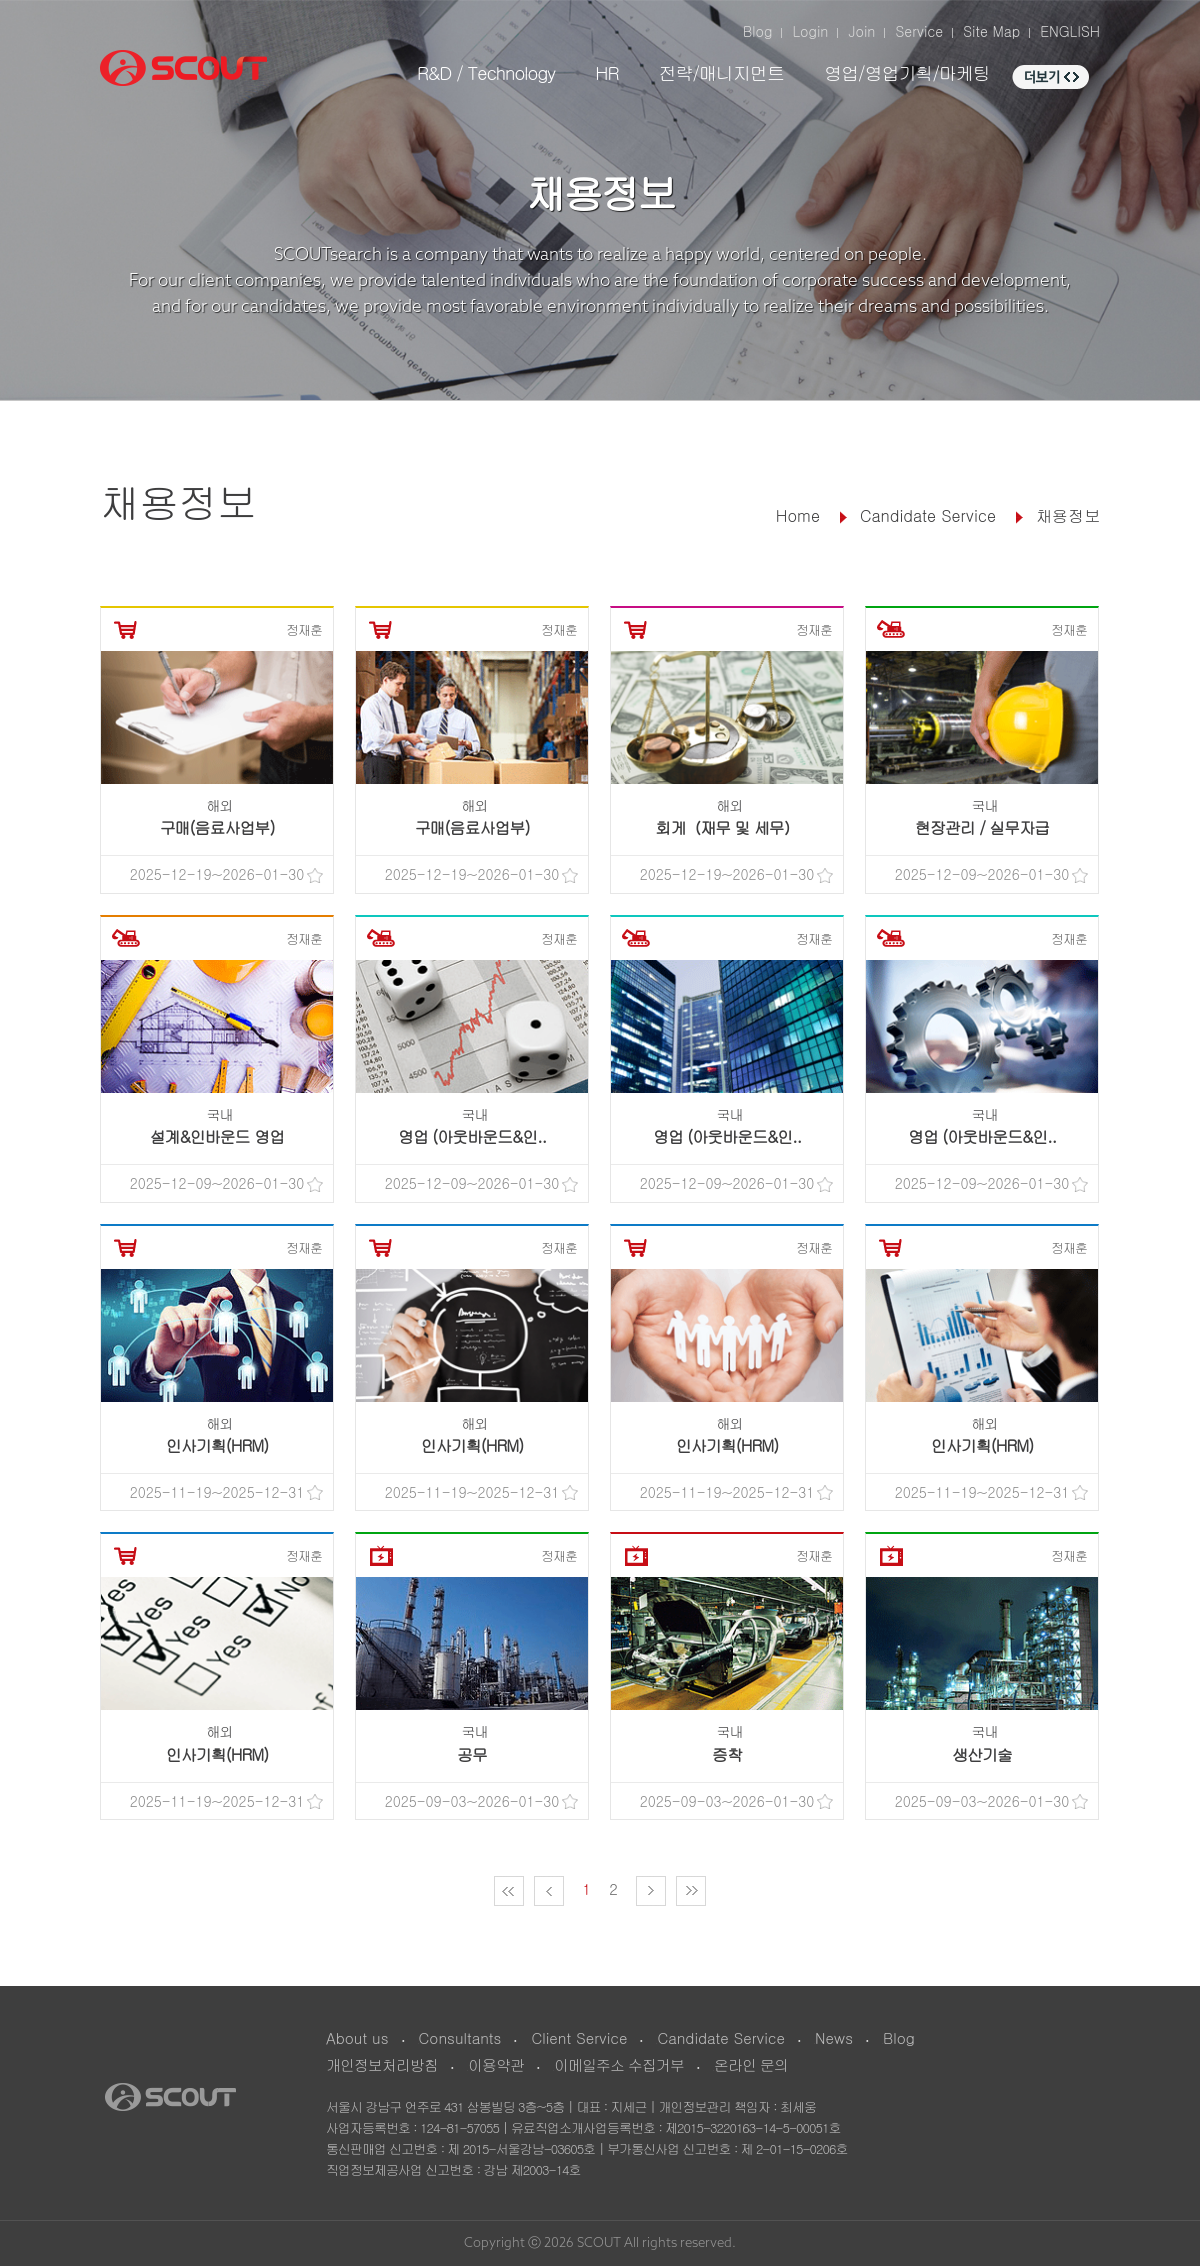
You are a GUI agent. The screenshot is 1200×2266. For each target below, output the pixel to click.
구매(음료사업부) (217, 827)
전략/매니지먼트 (721, 72)
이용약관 (496, 2064)
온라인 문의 (751, 2064)
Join (861, 31)
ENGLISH (1070, 31)
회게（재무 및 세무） (727, 827)
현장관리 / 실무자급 (982, 827)
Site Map (991, 31)
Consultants (460, 2037)
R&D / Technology (486, 72)
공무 (472, 1754)
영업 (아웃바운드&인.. (472, 1136)
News (834, 2037)
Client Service (579, 2037)
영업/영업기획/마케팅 (907, 72)
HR (606, 72)
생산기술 (982, 1754)
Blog (758, 31)
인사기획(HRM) (217, 1445)
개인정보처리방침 (382, 2064)
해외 (220, 805)
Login (810, 31)
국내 (985, 805)
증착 (727, 1754)
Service (919, 31)
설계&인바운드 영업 (217, 1136)
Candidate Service (721, 2037)
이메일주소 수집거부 (619, 2064)
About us (357, 2037)
